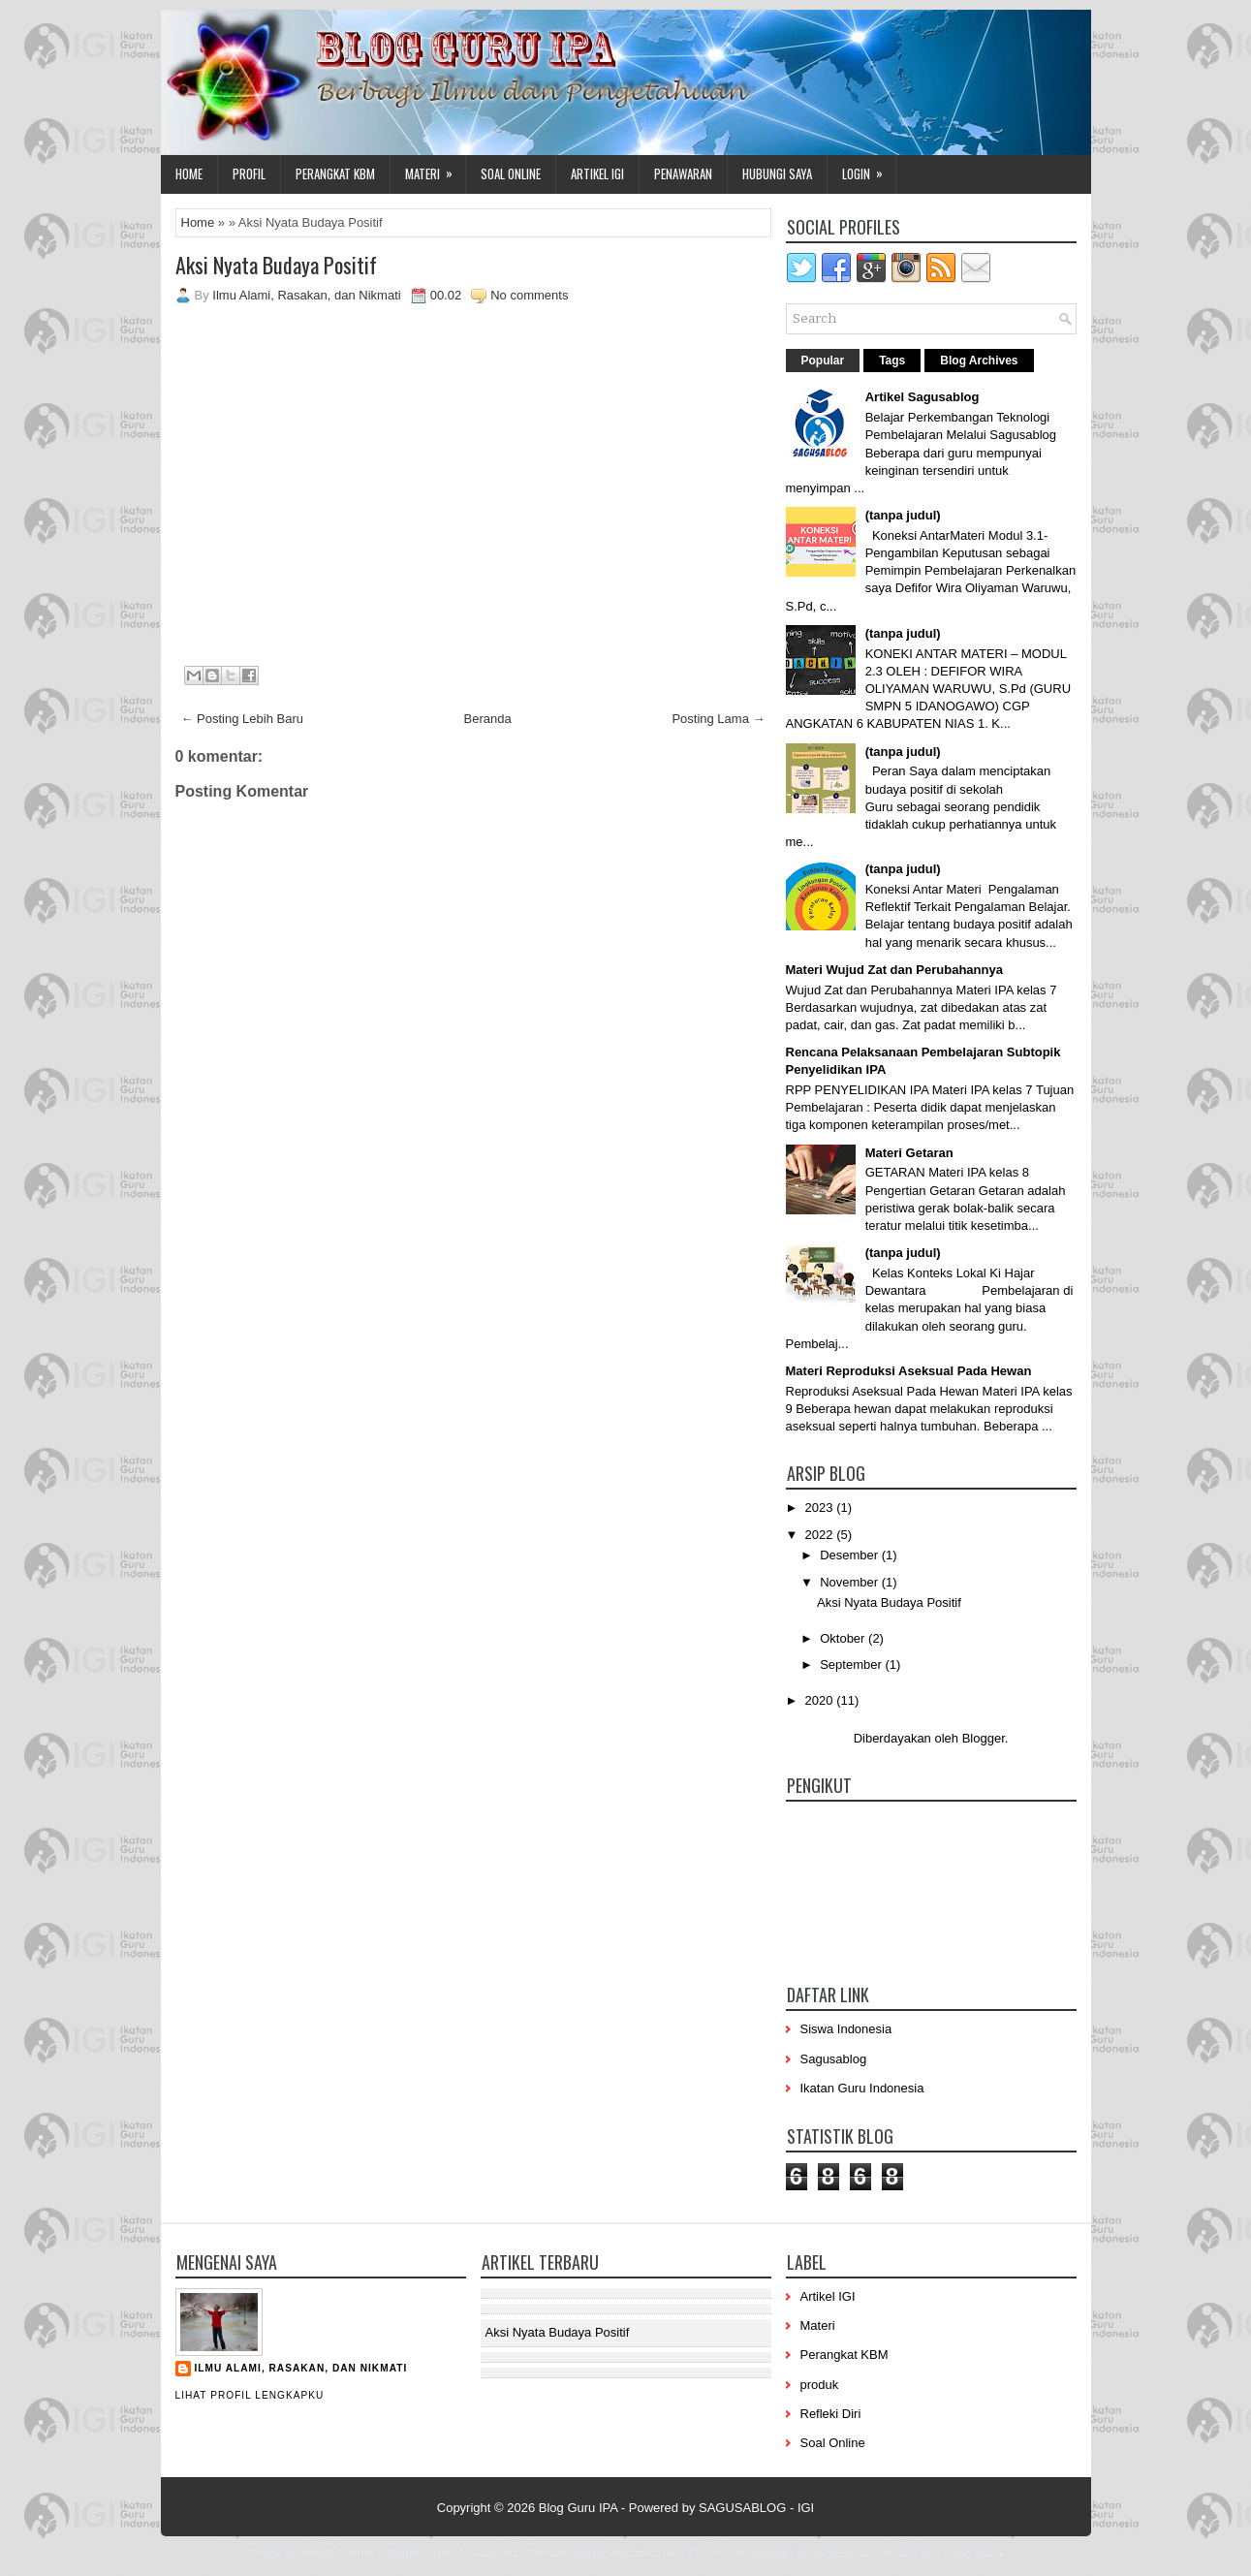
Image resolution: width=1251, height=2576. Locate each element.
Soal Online (511, 173)
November (851, 1582)
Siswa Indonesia (846, 2029)
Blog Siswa (976, 2553)
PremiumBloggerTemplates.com (602, 2553)
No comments (529, 295)
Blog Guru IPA (578, 2507)
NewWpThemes (337, 2553)
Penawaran (683, 173)
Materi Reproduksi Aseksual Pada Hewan (909, 1371)
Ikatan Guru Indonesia (862, 2088)
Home (189, 173)
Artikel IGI (597, 173)
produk (819, 2384)
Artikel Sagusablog (922, 397)
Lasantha (495, 2553)
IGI (806, 2507)
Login (868, 169)
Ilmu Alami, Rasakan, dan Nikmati (301, 2368)
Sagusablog (833, 2059)
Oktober (844, 1638)
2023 (821, 1507)
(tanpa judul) (903, 515)
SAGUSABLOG (742, 2507)
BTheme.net (716, 2553)
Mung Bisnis (839, 2553)
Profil (249, 173)
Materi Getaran (909, 1153)
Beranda (488, 718)
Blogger (983, 1738)
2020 (821, 1700)
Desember (851, 1555)
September (852, 1664)
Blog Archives (978, 360)
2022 (821, 1534)
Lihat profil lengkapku (250, 2395)
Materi (435, 169)
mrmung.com (909, 2553)
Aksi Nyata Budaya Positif (276, 264)
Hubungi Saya (777, 173)
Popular (823, 360)
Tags (892, 360)
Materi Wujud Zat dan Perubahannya (894, 969)
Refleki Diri (830, 2413)
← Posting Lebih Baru (242, 718)
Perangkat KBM (335, 173)
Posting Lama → (718, 718)
